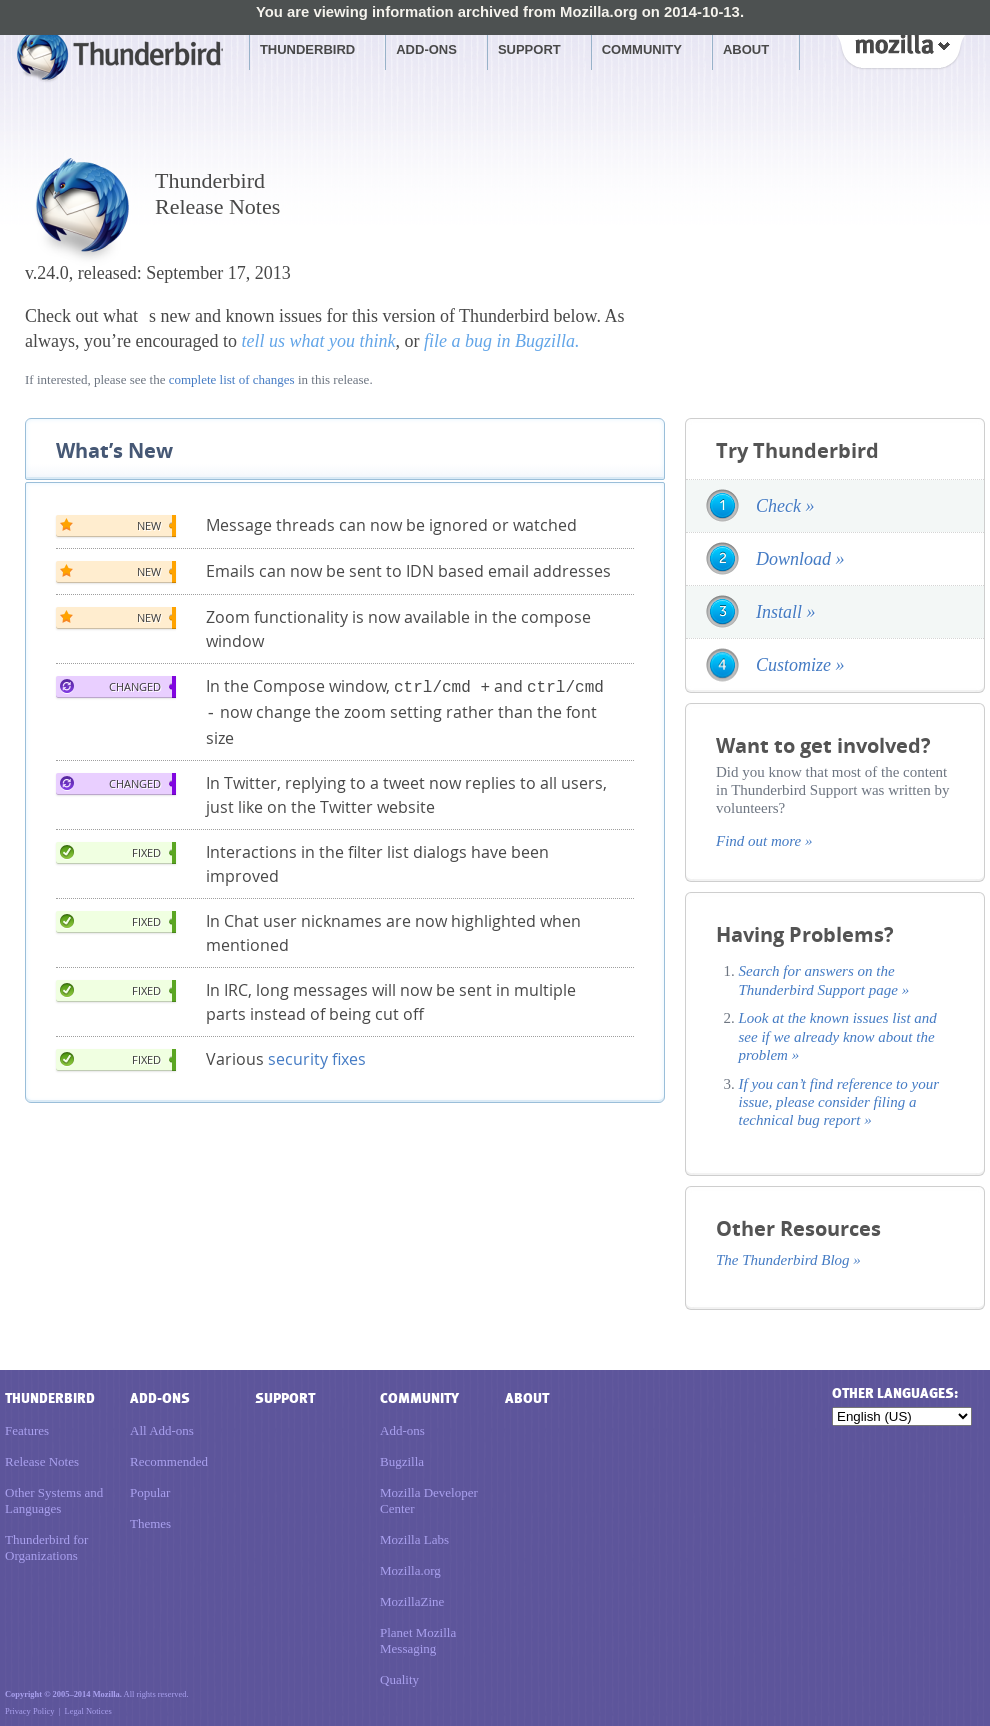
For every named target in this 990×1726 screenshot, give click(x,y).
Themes (150, 1523)
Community (642, 49)
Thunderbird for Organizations (46, 1547)
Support (529, 49)
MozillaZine (412, 1601)
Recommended (169, 1461)
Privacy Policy (29, 1711)
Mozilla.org (410, 1570)
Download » (800, 559)
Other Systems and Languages (54, 1500)
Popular (150, 1492)
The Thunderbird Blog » (788, 1260)
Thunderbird (307, 49)
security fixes (317, 1055)
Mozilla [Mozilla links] (900, 49)
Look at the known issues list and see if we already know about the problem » (838, 1036)
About (746, 49)
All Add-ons (162, 1430)
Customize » (800, 665)
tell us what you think (318, 341)
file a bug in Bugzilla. (502, 341)
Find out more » (764, 841)
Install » (786, 612)
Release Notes (42, 1461)
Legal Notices (88, 1711)
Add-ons (426, 49)
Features (27, 1430)
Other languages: (894, 1393)
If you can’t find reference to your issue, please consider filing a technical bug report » (839, 1102)
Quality (399, 1679)
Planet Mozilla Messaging (418, 1640)
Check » (785, 506)
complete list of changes (232, 379)
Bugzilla (402, 1461)
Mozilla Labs (414, 1539)
